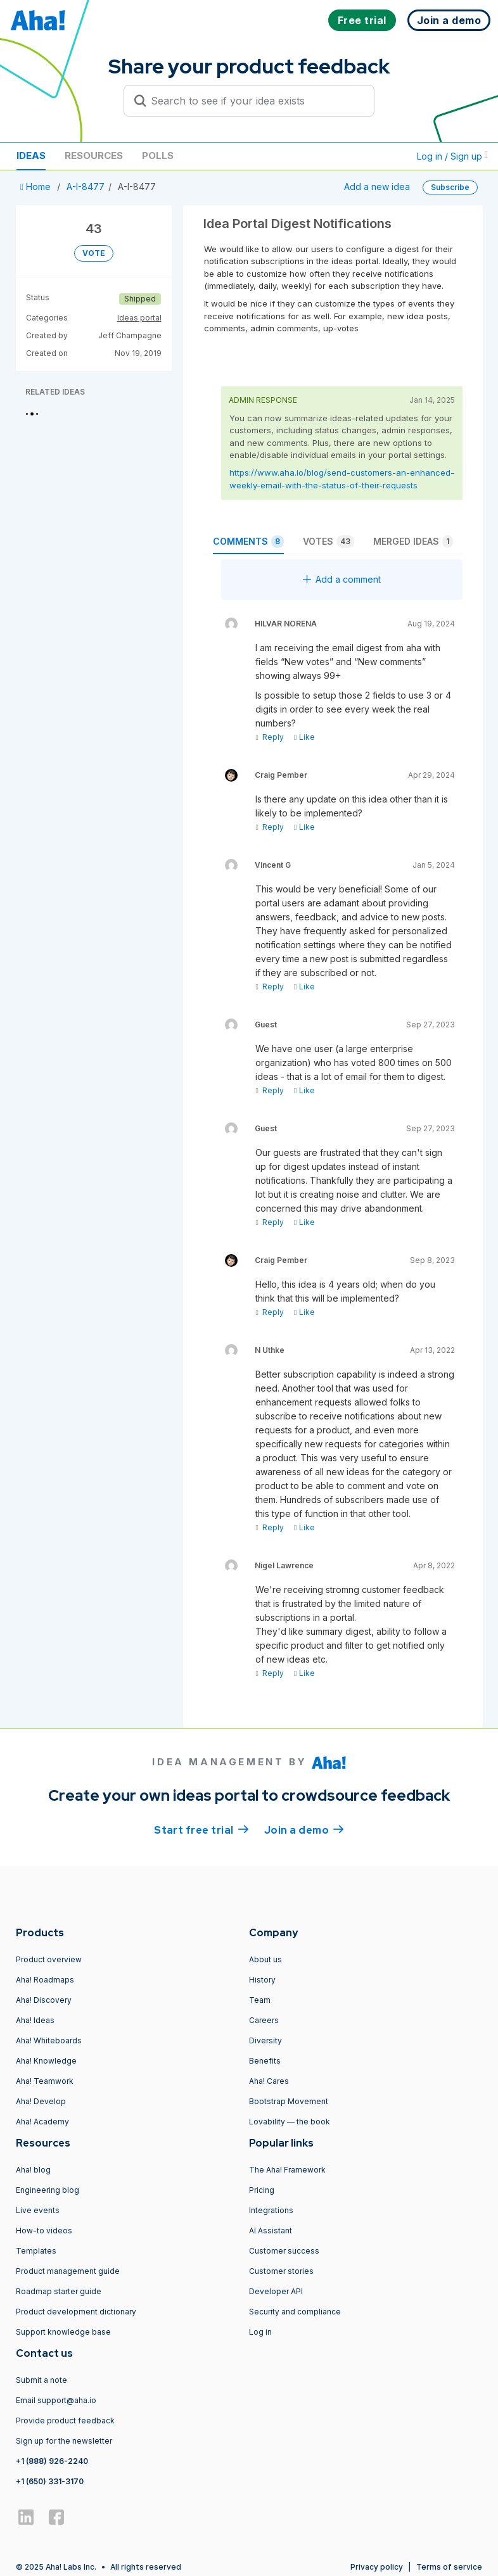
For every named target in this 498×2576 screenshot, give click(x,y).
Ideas (31, 155)
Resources (94, 155)
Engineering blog (47, 2190)
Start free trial (201, 1829)
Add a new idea (377, 186)
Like (304, 737)
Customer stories (281, 2271)
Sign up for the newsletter (64, 2441)
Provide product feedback (65, 2420)
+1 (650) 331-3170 (50, 2481)
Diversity (265, 2040)
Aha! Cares (269, 2081)
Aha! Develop (41, 2101)
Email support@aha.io (56, 2400)
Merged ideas (413, 541)
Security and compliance (295, 2311)
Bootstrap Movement (288, 2101)
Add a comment (342, 579)
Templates (36, 2251)
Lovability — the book (289, 2121)
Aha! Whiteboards (49, 2040)
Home (36, 186)
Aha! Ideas (35, 2020)
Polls (158, 155)
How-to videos (44, 2230)
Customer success (284, 2251)
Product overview (49, 1959)
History (262, 1979)
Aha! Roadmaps (45, 1979)
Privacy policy (376, 2567)
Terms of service (449, 2567)
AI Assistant (270, 2230)
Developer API (276, 2291)
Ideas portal (139, 317)
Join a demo (304, 1829)
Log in (260, 2332)
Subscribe (450, 187)
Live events (38, 2210)
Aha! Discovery (44, 2000)
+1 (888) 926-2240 (52, 2461)
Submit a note (41, 2380)
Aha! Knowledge (46, 2060)
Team (260, 2000)
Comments (248, 541)
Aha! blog (33, 2169)
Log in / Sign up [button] (452, 156)
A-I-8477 (86, 186)
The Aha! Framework (287, 2169)
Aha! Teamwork (44, 2081)
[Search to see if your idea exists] (255, 100)
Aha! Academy (42, 2121)
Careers (264, 2020)
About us (265, 1959)
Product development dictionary (76, 2311)
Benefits (265, 2060)
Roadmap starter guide (58, 2291)
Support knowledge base (63, 2332)
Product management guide (68, 2271)
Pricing (261, 2190)
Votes (328, 541)
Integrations (271, 2210)
